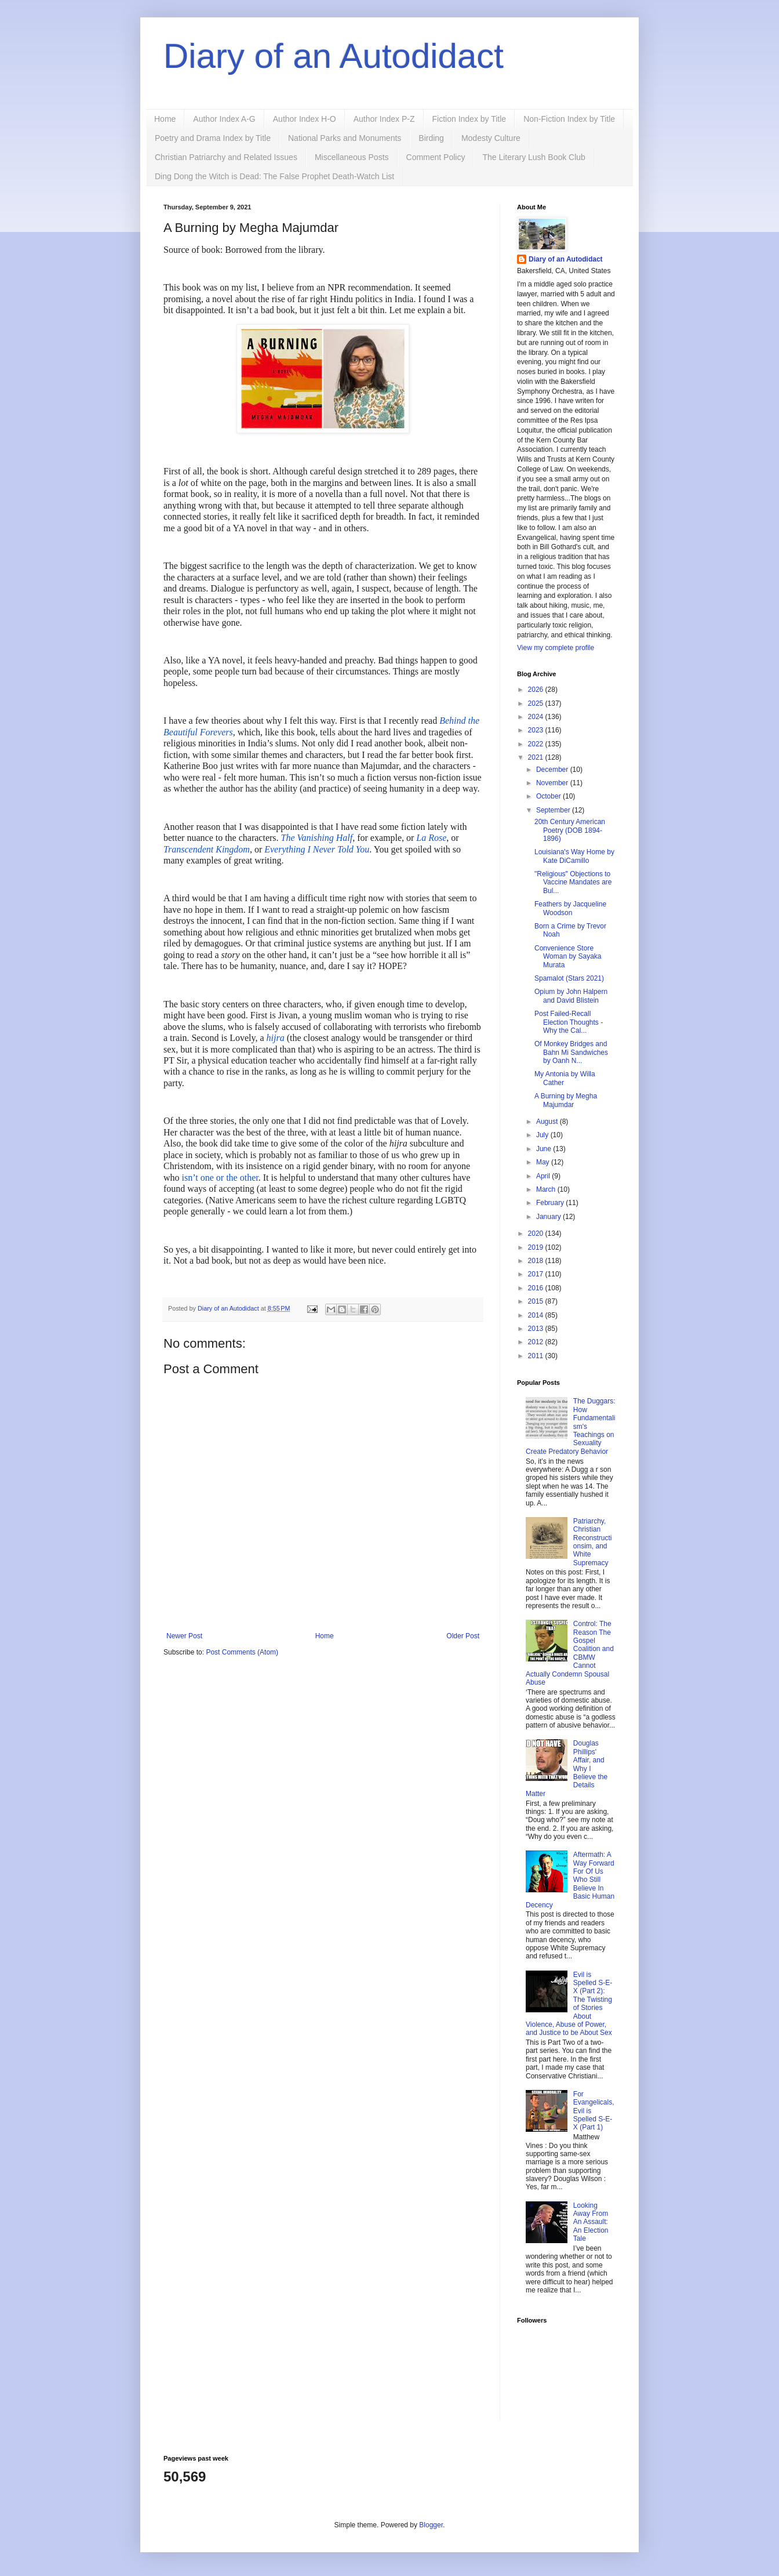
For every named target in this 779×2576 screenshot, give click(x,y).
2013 (536, 1329)
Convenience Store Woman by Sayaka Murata (568, 956)
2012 (536, 1342)
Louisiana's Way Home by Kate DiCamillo (574, 856)
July (543, 1135)
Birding (431, 138)
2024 (536, 717)
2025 (536, 703)
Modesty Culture (490, 138)
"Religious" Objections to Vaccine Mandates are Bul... (573, 882)
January (549, 1217)
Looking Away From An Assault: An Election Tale (591, 2222)
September (554, 810)
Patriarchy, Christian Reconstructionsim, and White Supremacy (592, 1542)
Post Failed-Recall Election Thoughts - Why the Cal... (568, 1022)
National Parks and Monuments (344, 138)
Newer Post (184, 1636)
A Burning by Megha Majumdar (565, 1100)
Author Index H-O (304, 119)
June (544, 1149)
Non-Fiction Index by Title (569, 119)
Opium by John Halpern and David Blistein (570, 996)
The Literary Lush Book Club (533, 157)
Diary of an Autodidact (333, 56)
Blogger (431, 2525)
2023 (536, 730)
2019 (536, 1247)
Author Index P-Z (384, 119)
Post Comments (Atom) (242, 1652)
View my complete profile (555, 648)
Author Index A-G (224, 119)
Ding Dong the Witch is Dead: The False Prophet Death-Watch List (274, 176)
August (548, 1122)
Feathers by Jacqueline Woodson (570, 908)
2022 (536, 744)
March (547, 1189)
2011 (536, 1356)
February (551, 1203)
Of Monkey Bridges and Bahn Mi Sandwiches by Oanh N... (571, 1052)
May (543, 1162)
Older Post (462, 1636)
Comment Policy (435, 157)
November (553, 783)
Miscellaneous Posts (352, 157)
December (553, 769)
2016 (536, 1288)
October (549, 796)
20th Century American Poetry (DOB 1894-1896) (569, 830)
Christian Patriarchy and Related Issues (226, 157)
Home (165, 119)
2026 (536, 689)
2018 (536, 1261)
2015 (536, 1301)
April (544, 1176)
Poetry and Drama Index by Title (213, 138)
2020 (536, 1233)
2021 (536, 757)
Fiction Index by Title (469, 119)
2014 (536, 1315)
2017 (536, 1274)
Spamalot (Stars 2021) (569, 978)
